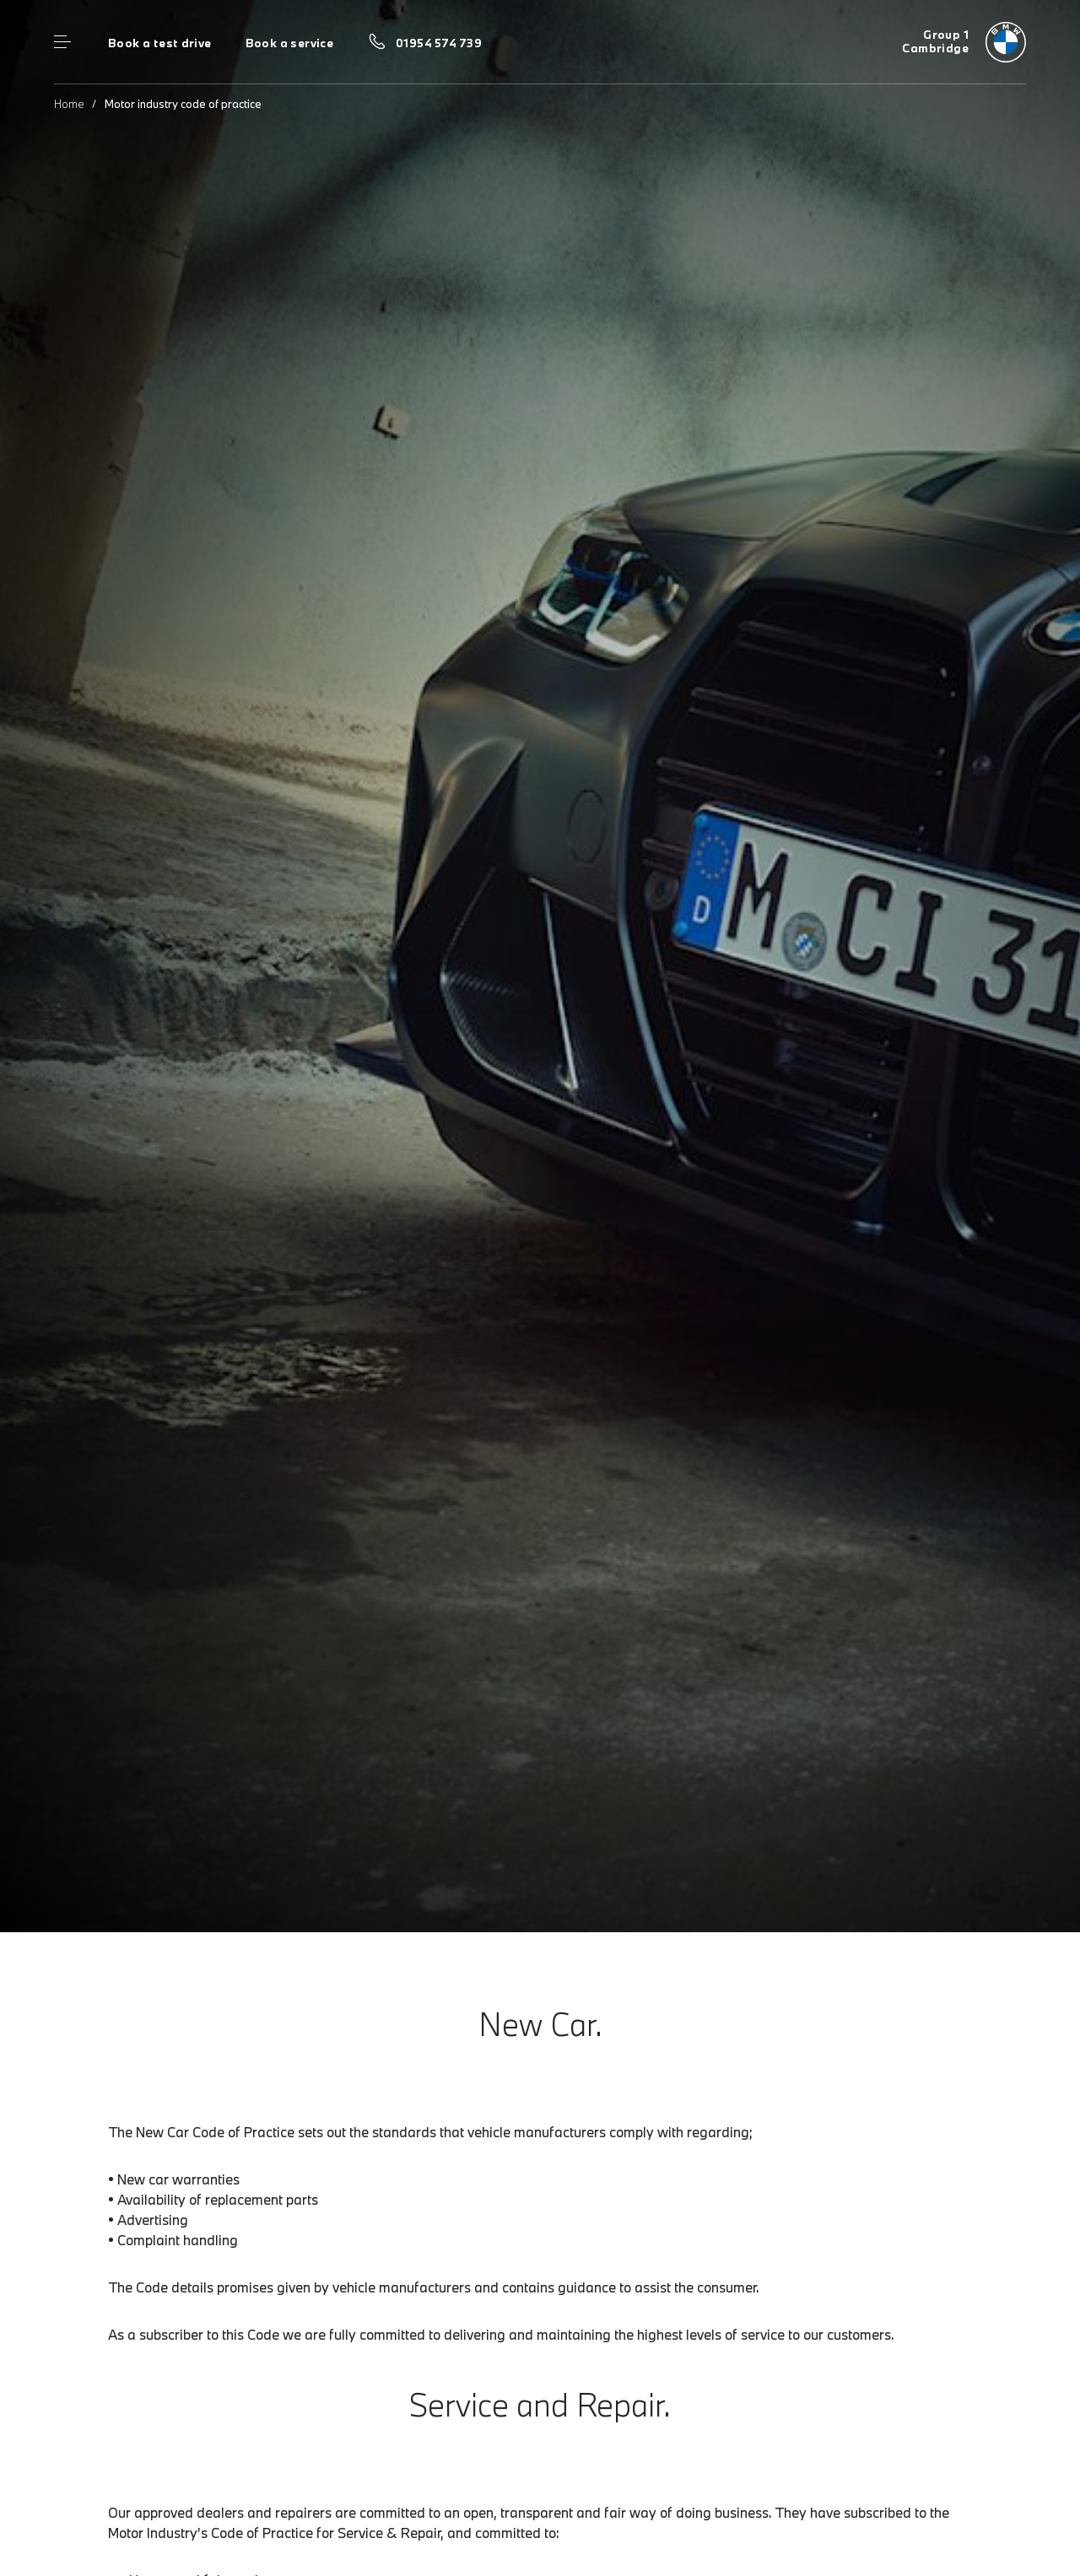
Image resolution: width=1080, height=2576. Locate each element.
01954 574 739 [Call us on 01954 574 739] (439, 43)
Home (69, 103)
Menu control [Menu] (62, 42)
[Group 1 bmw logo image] (964, 42)
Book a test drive (160, 43)
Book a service (289, 43)
